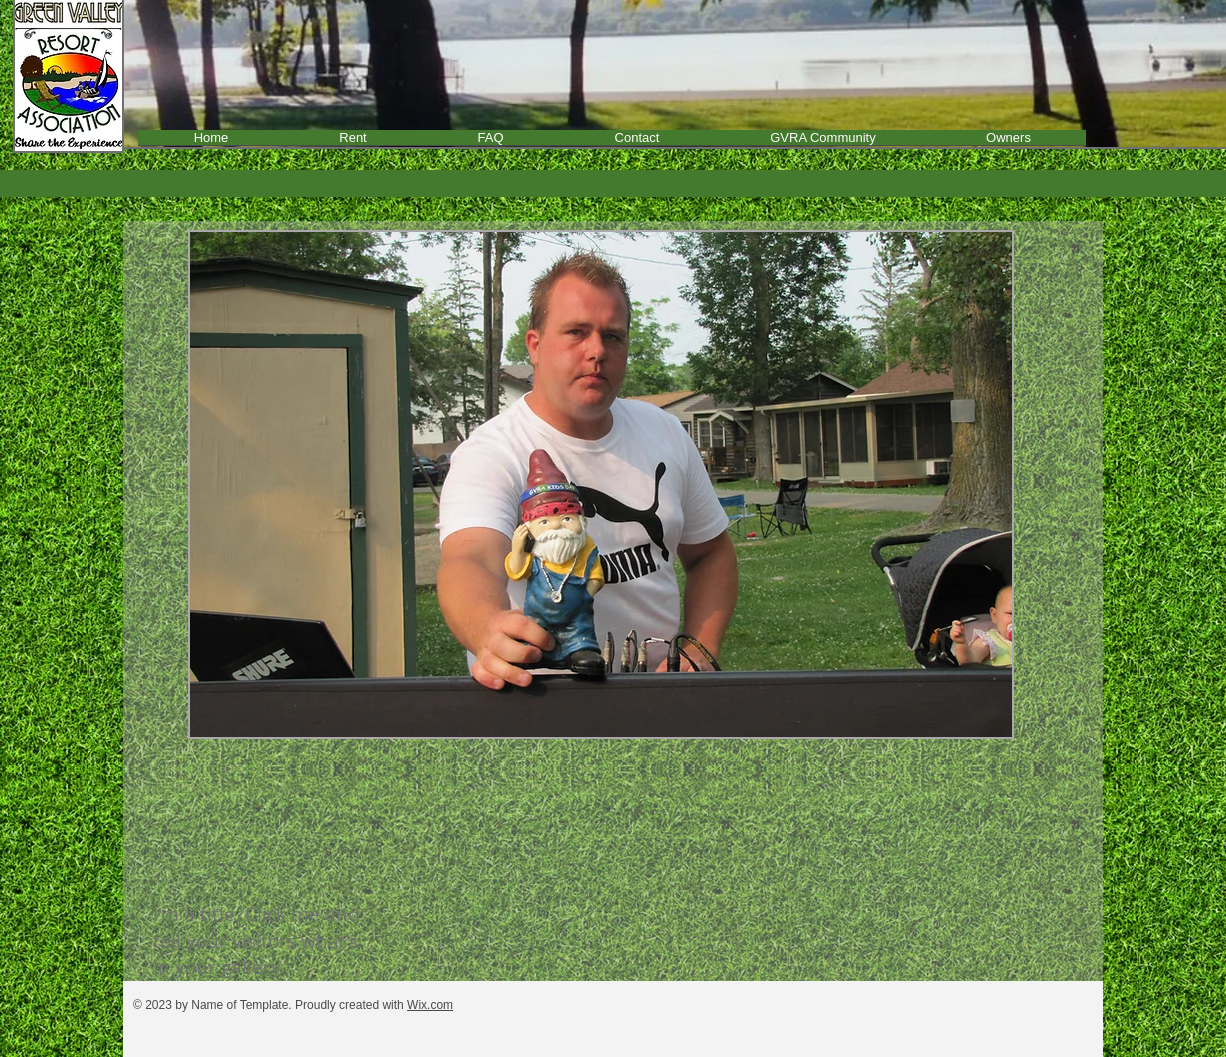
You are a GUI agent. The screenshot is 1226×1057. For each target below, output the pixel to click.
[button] (601, 484)
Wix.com (430, 1005)
